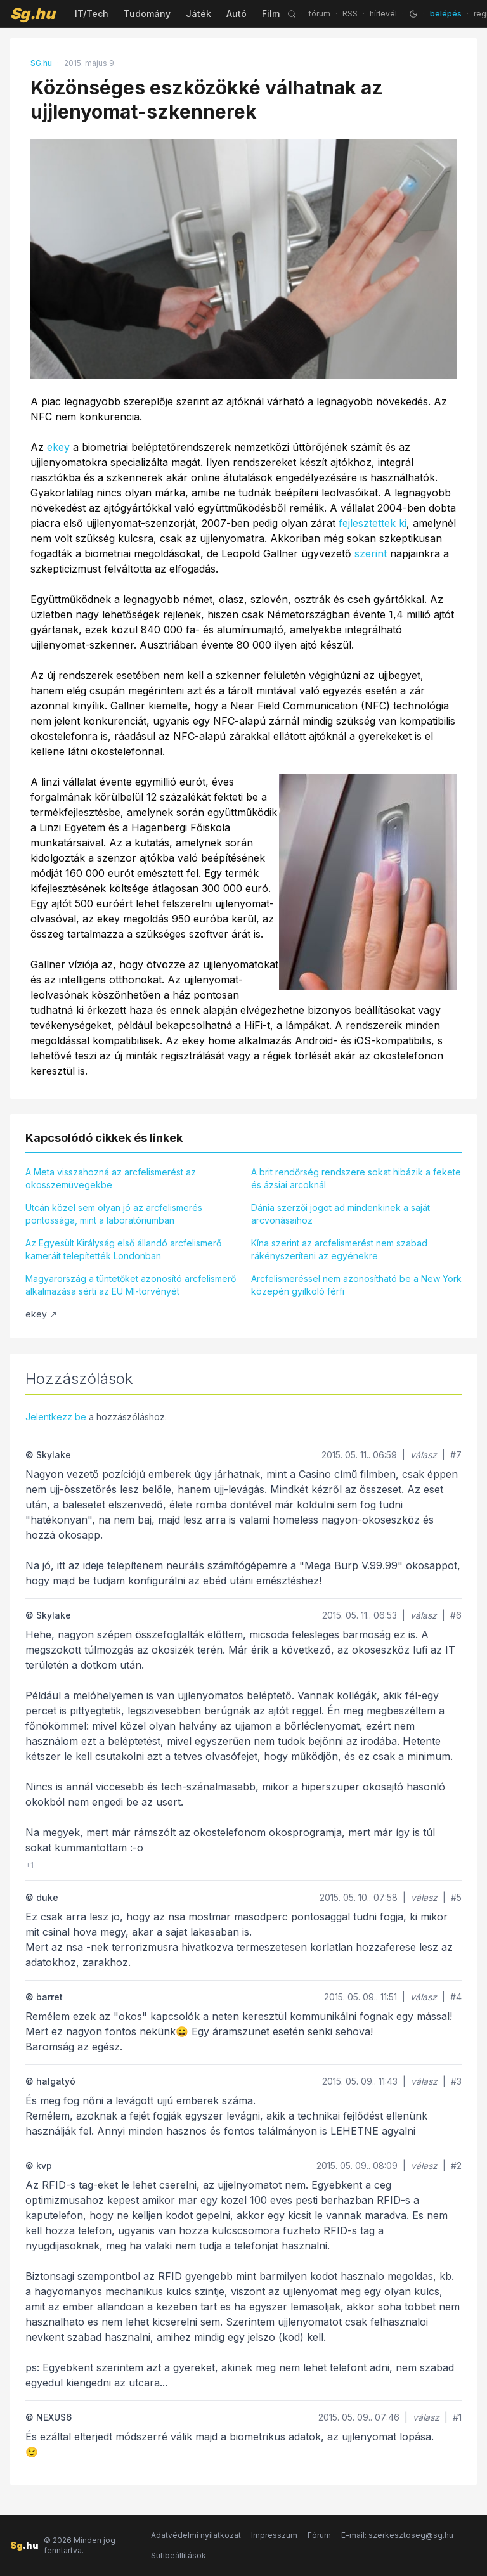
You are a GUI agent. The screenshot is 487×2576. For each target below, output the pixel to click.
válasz (423, 1454)
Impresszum (274, 2535)
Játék (198, 13)
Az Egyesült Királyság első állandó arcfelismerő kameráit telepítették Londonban (123, 1249)
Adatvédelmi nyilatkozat (196, 2535)
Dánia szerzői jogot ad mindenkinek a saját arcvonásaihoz (340, 1214)
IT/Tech (91, 13)
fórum (319, 13)
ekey (58, 447)
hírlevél (383, 13)
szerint (370, 553)
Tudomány (147, 13)
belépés (446, 13)
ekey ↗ (41, 1314)
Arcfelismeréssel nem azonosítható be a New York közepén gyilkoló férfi (356, 1285)
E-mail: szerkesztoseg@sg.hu (397, 2535)
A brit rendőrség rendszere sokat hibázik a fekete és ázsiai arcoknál (356, 1178)
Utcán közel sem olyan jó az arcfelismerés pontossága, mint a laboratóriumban (113, 1214)
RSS (350, 13)
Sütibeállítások (178, 2555)
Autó (236, 13)
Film (271, 13)
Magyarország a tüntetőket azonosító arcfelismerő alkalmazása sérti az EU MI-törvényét (130, 1285)
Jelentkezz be (55, 1416)
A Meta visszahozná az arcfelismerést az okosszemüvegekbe (110, 1178)
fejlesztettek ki (372, 523)
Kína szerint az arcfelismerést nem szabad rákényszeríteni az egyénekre (339, 1249)
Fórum (319, 2535)
